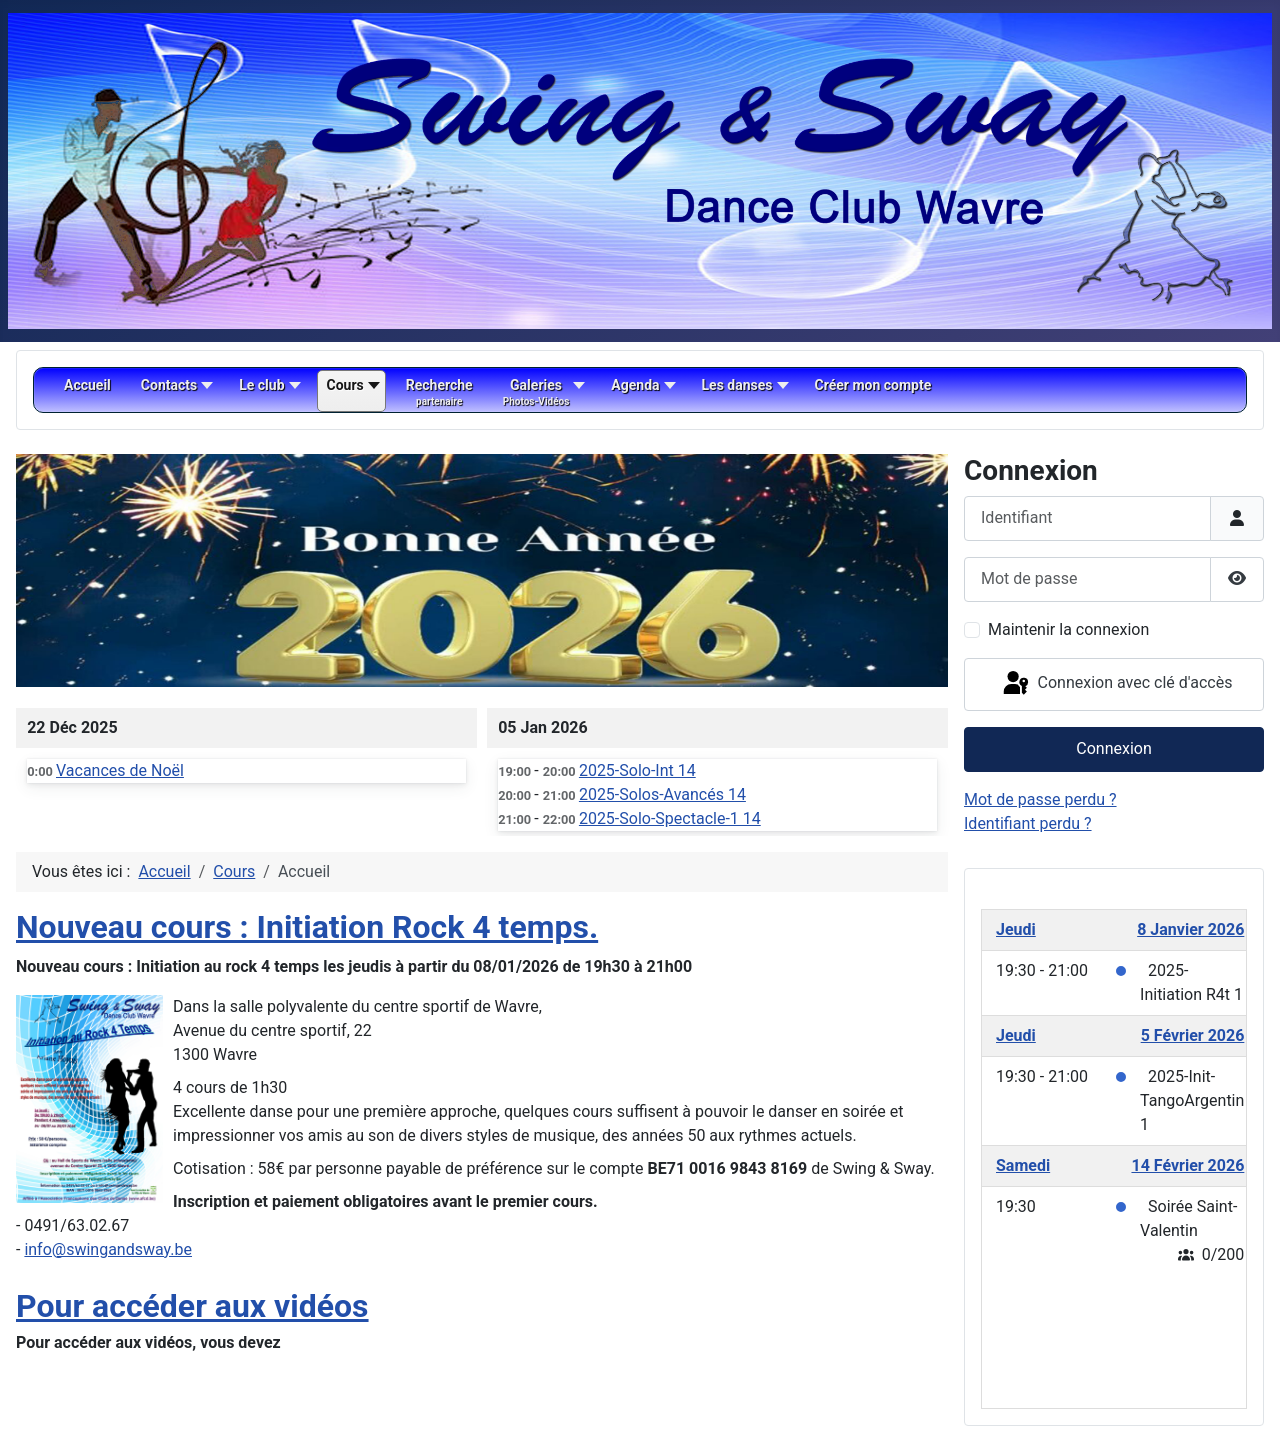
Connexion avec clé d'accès (1116, 684)
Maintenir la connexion (1068, 629)
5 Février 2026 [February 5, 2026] (1193, 1035)
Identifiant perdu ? (1028, 823)
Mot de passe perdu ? (1040, 799)
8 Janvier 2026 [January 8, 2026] (1190, 929)
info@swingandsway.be (108, 1249)
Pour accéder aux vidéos (192, 1306)
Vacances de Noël (120, 770)
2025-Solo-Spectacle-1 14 (670, 818)
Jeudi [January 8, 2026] (1016, 929)
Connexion (1113, 748)
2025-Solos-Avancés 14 (662, 794)
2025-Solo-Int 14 (637, 770)
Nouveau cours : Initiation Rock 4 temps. (307, 927)
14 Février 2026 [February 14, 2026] (1187, 1165)
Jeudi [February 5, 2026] (1016, 1035)
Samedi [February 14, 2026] (1023, 1165)
